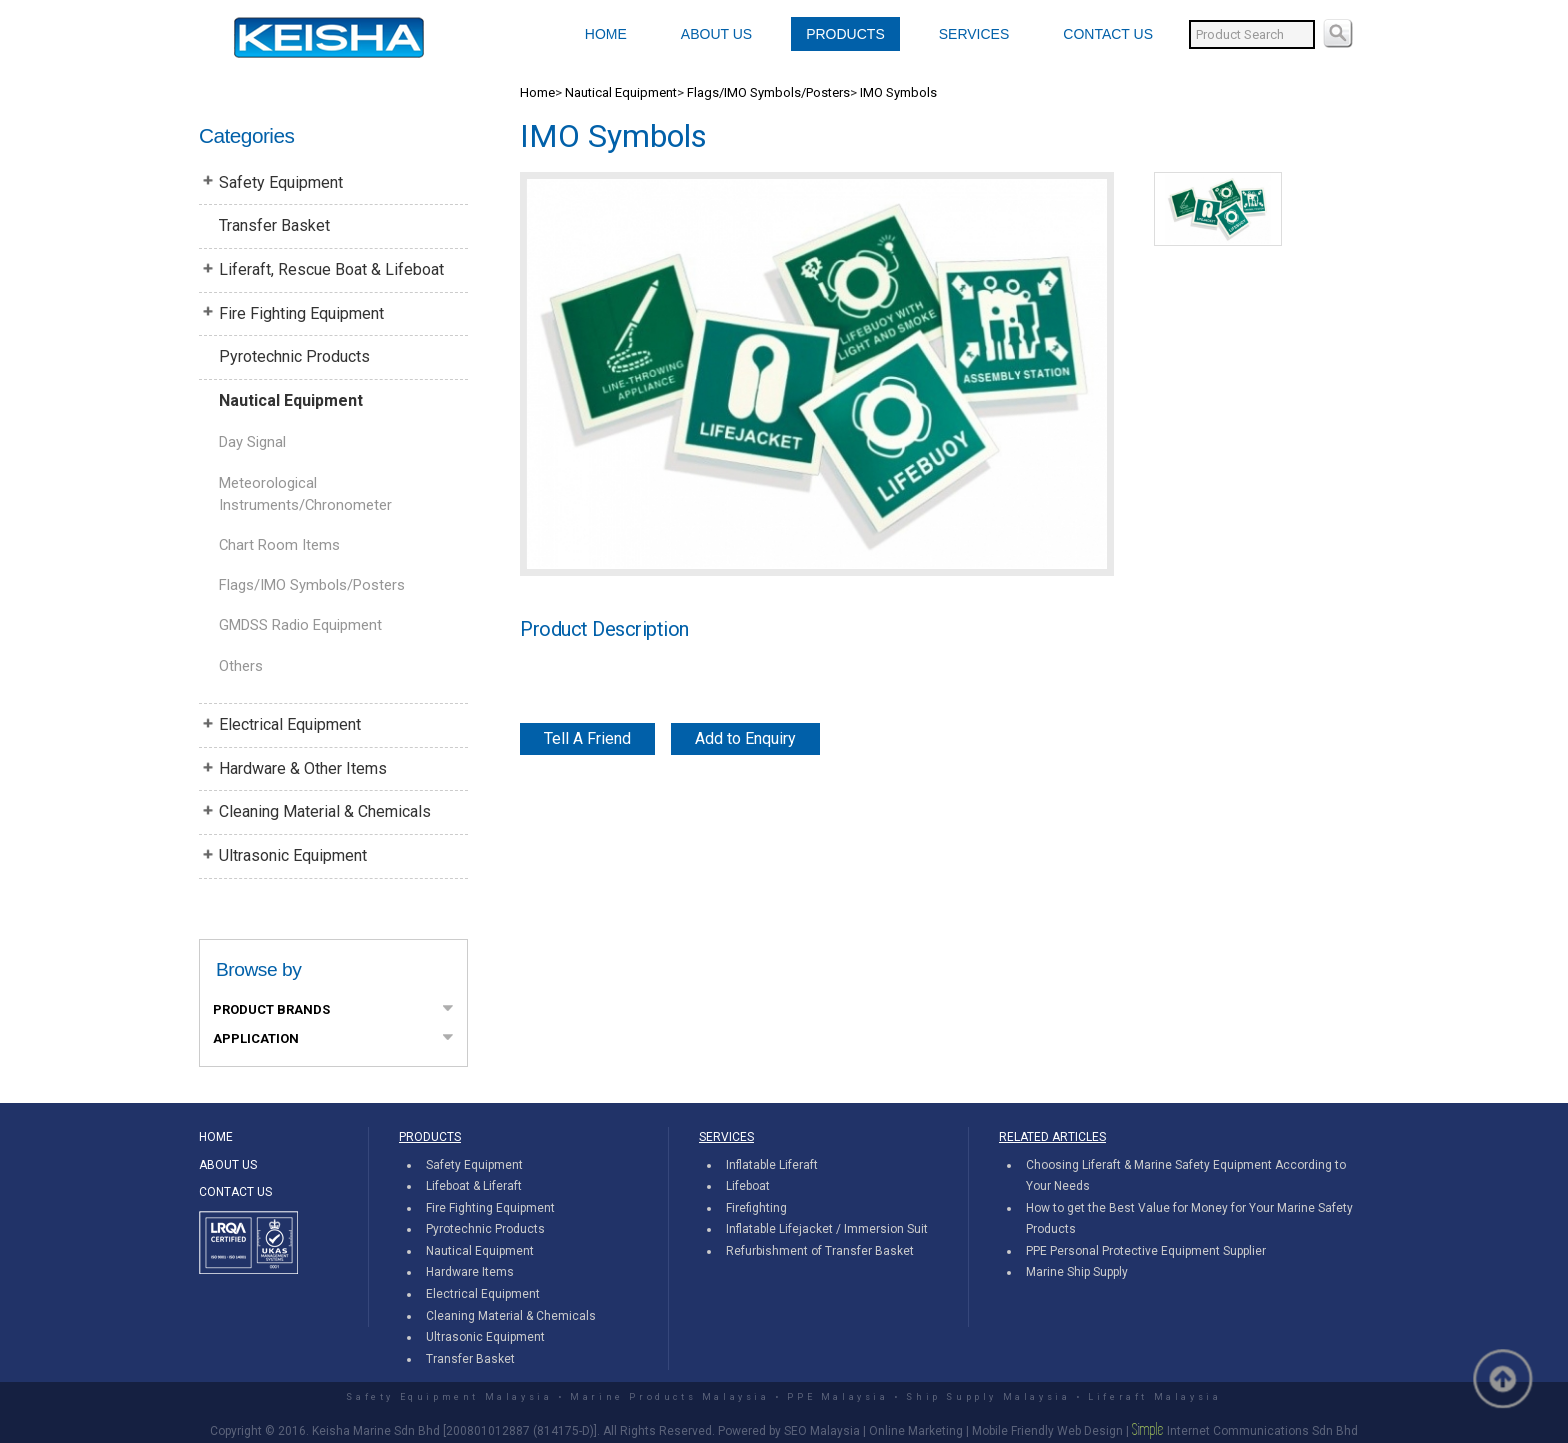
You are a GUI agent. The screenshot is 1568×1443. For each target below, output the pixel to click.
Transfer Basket (274, 225)
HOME (606, 34)
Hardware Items (470, 1272)
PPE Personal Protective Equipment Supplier (1146, 1251)
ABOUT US (716, 34)
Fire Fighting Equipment (301, 313)
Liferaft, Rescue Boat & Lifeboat (331, 269)
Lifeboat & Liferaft (474, 1186)
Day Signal (252, 442)
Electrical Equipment (290, 724)
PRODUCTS (845, 34)
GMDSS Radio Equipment (300, 625)
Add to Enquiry (745, 738)
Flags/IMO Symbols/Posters (312, 585)
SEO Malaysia (822, 1431)
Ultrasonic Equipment (293, 855)
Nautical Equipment (291, 400)
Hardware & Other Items (303, 768)
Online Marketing (916, 1431)
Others (241, 666)
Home (537, 92)
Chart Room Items (279, 545)
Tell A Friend (587, 738)
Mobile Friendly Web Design (1047, 1431)
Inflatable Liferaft (772, 1165)
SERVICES (974, 34)
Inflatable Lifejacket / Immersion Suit (827, 1229)
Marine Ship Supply (1077, 1272)
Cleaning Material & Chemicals (325, 811)
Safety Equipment (281, 182)
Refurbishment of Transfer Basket (820, 1251)
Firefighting (756, 1208)
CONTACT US (1108, 34)
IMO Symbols (898, 92)
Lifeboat (748, 1186)
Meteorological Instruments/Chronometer (305, 494)
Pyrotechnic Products (294, 356)
